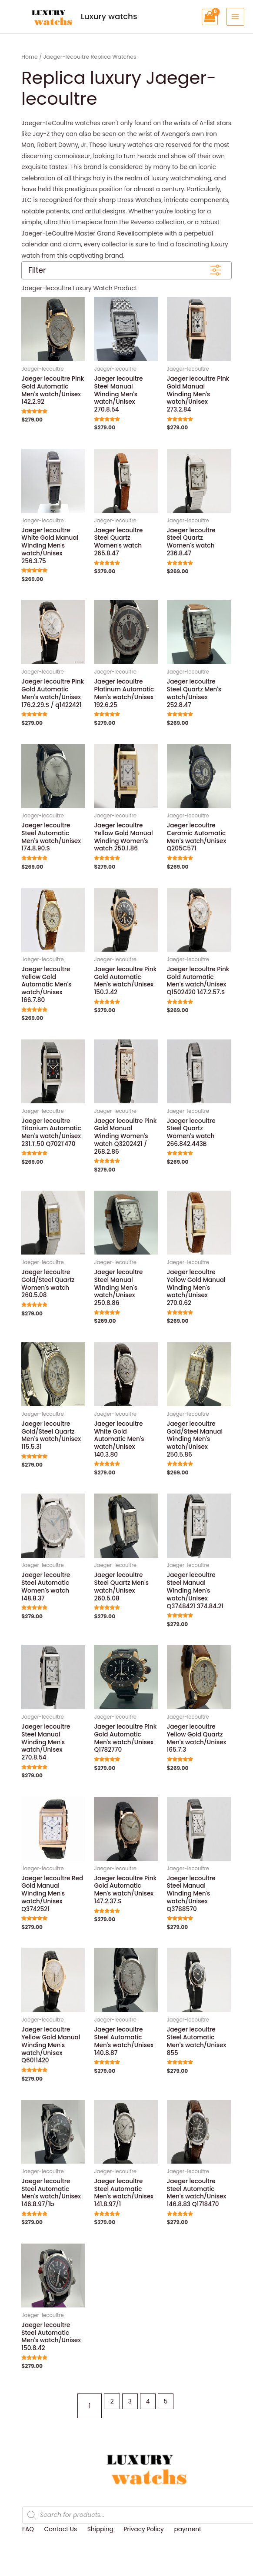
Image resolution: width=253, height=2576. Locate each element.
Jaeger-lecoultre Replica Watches (89, 53)
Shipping (100, 2526)
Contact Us (60, 2526)
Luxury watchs (57, 15)
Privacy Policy (143, 2526)
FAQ (28, 2526)
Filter (37, 267)
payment (187, 2526)
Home (29, 53)
